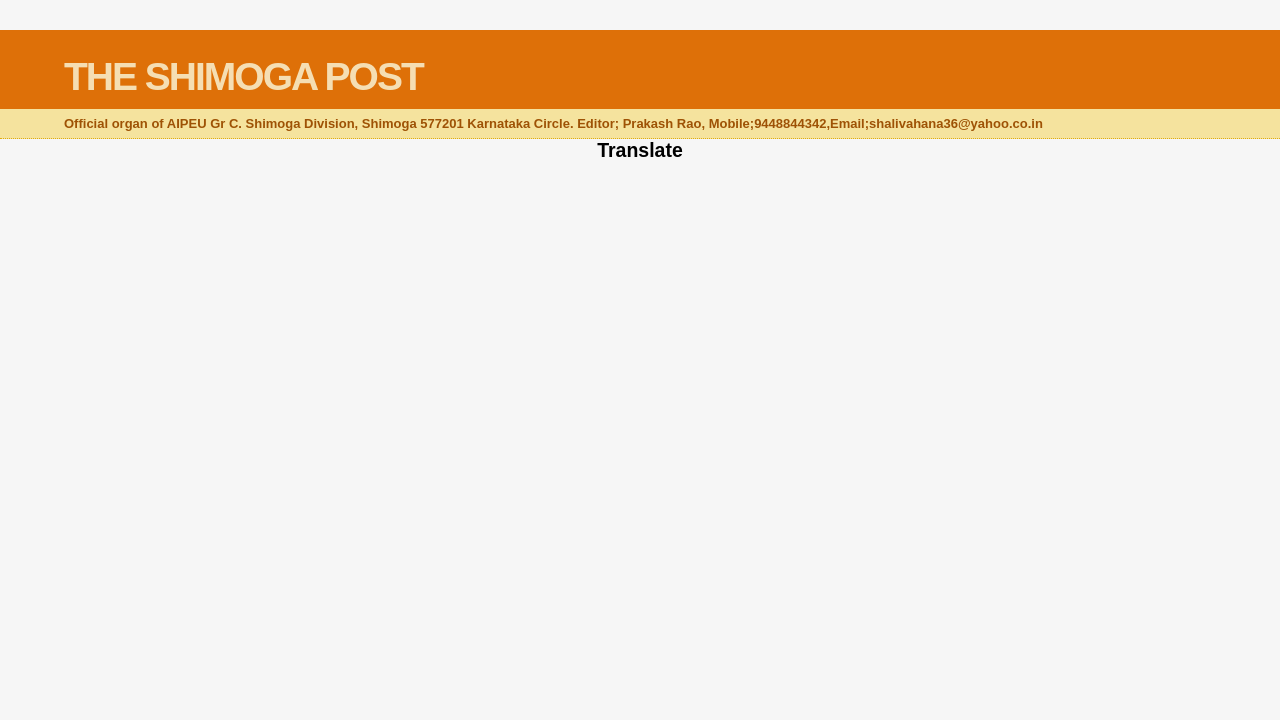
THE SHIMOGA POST (243, 76)
